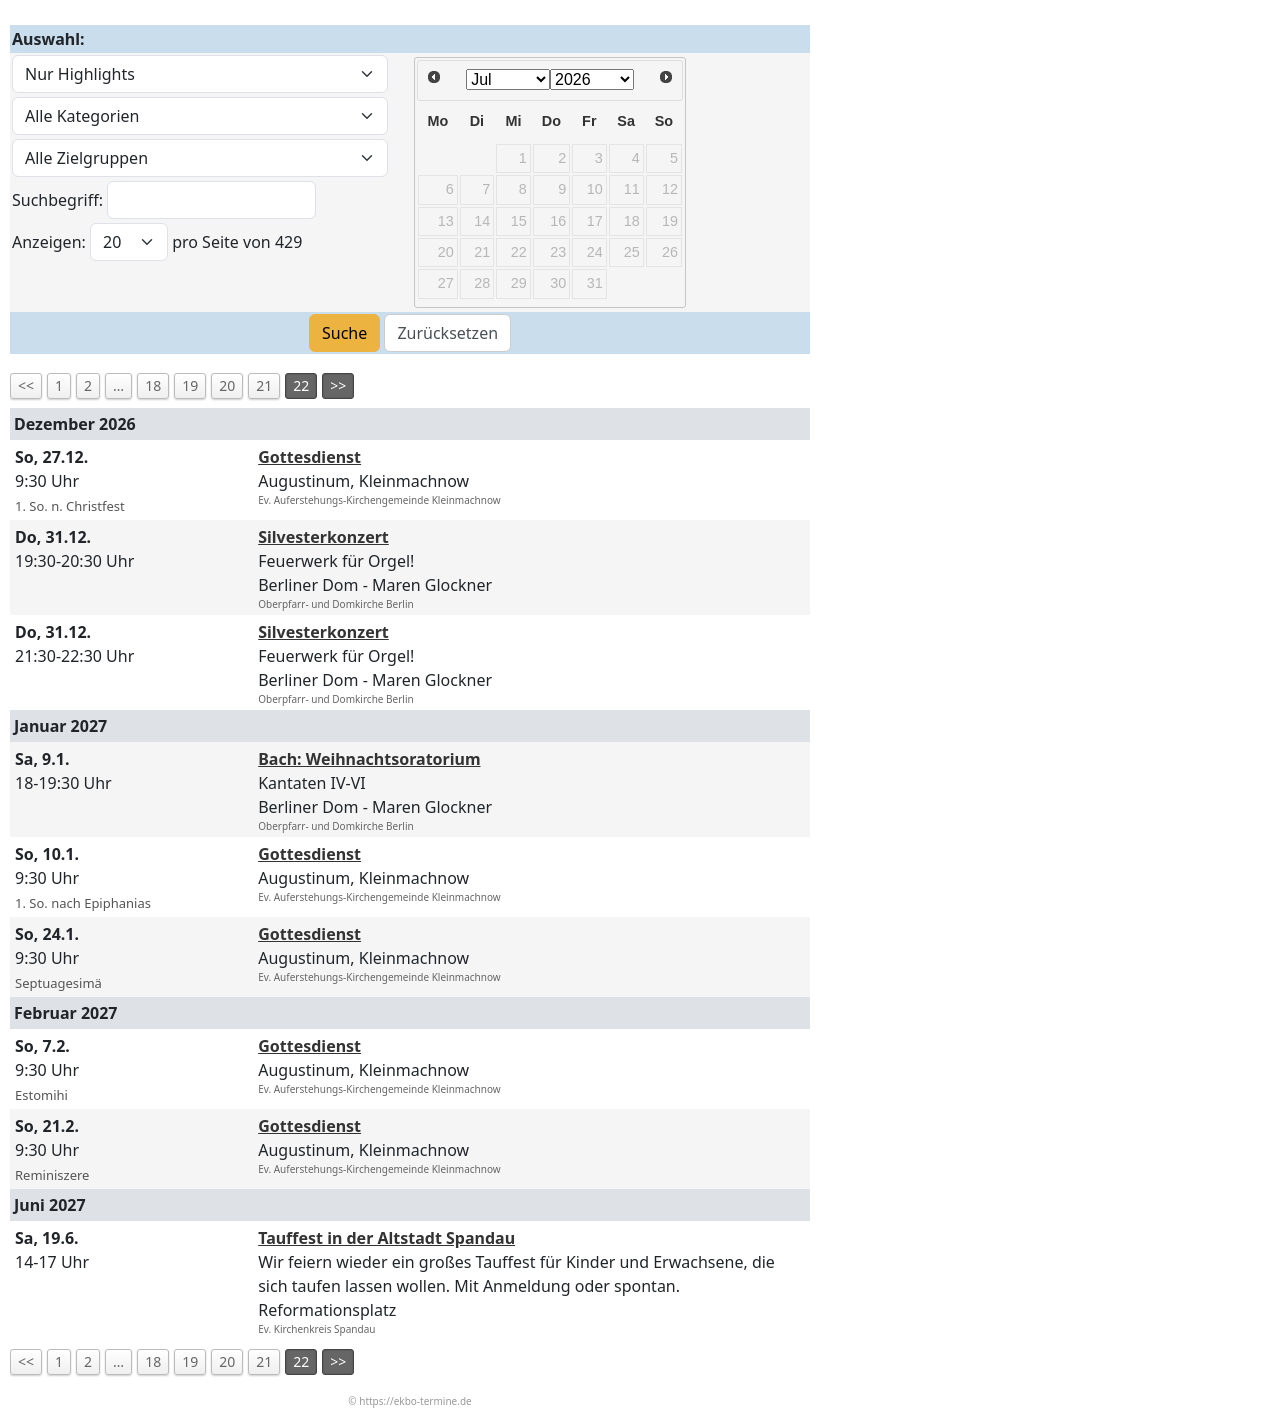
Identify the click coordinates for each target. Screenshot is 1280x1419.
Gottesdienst (309, 457)
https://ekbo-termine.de (415, 1401)
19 (190, 385)
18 (153, 385)
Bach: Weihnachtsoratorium (369, 759)
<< (26, 385)
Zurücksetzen (447, 333)
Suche (344, 333)
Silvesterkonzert (323, 537)
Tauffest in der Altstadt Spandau (386, 1238)
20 (227, 385)
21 (264, 385)
